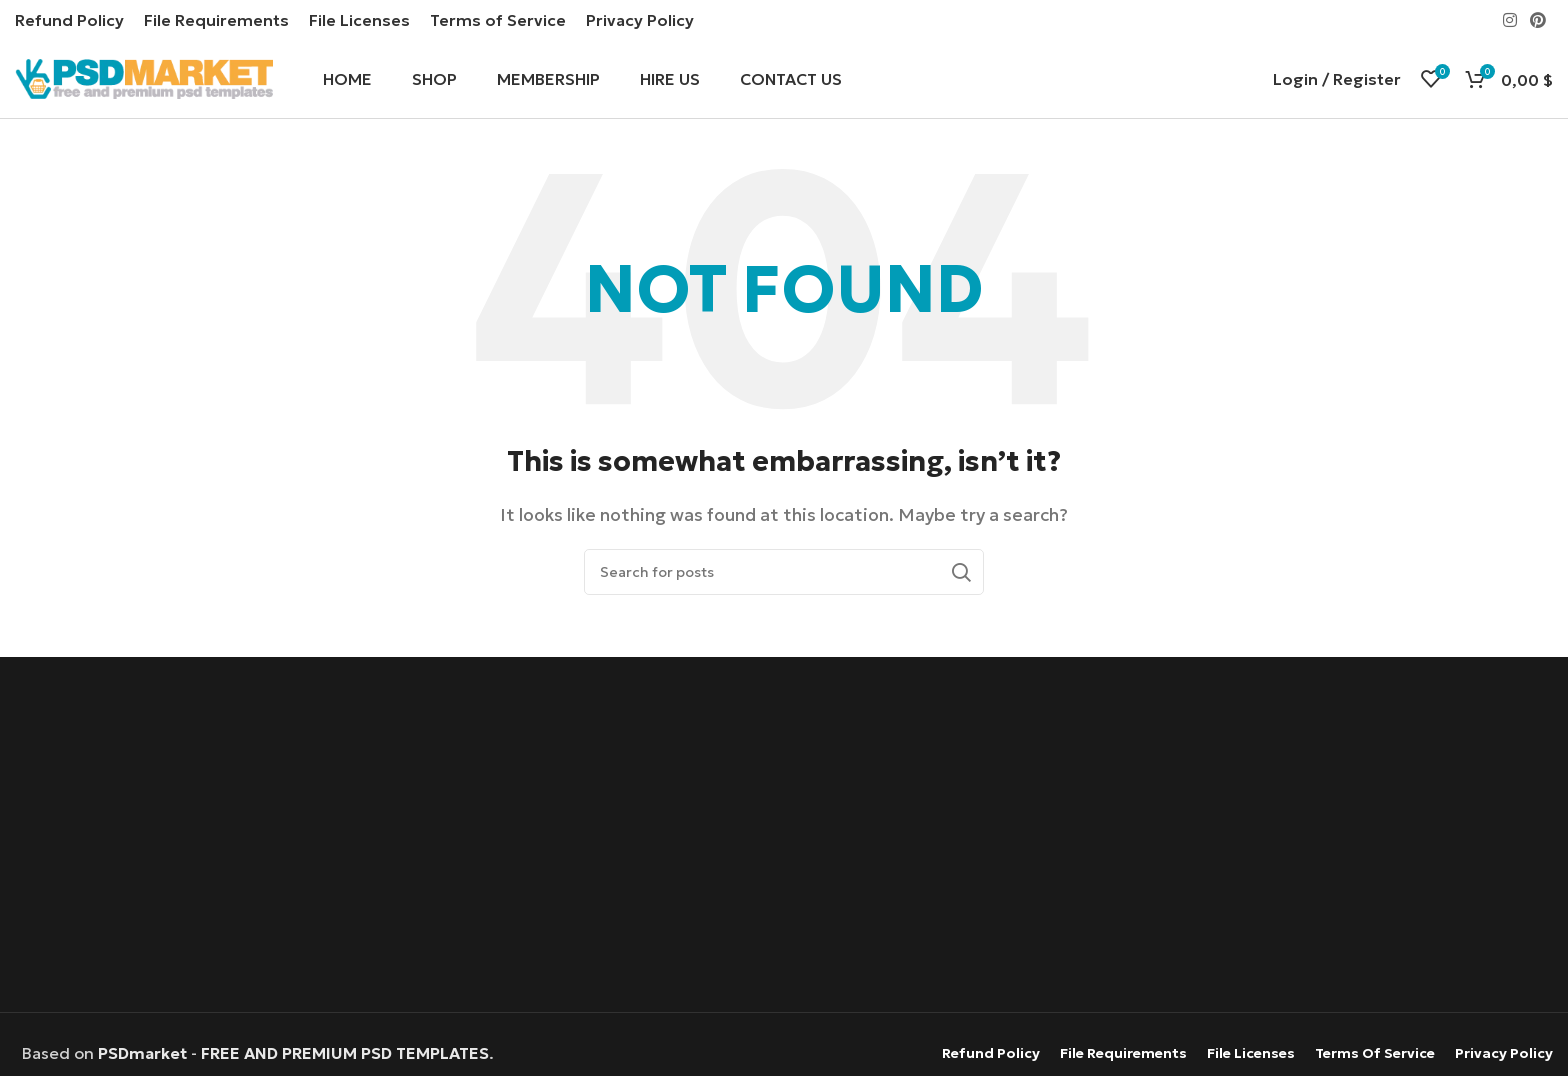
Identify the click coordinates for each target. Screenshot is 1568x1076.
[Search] (784, 575)
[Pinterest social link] (1538, 20)
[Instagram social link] (1509, 20)
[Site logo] (144, 78)
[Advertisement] (783, 839)
